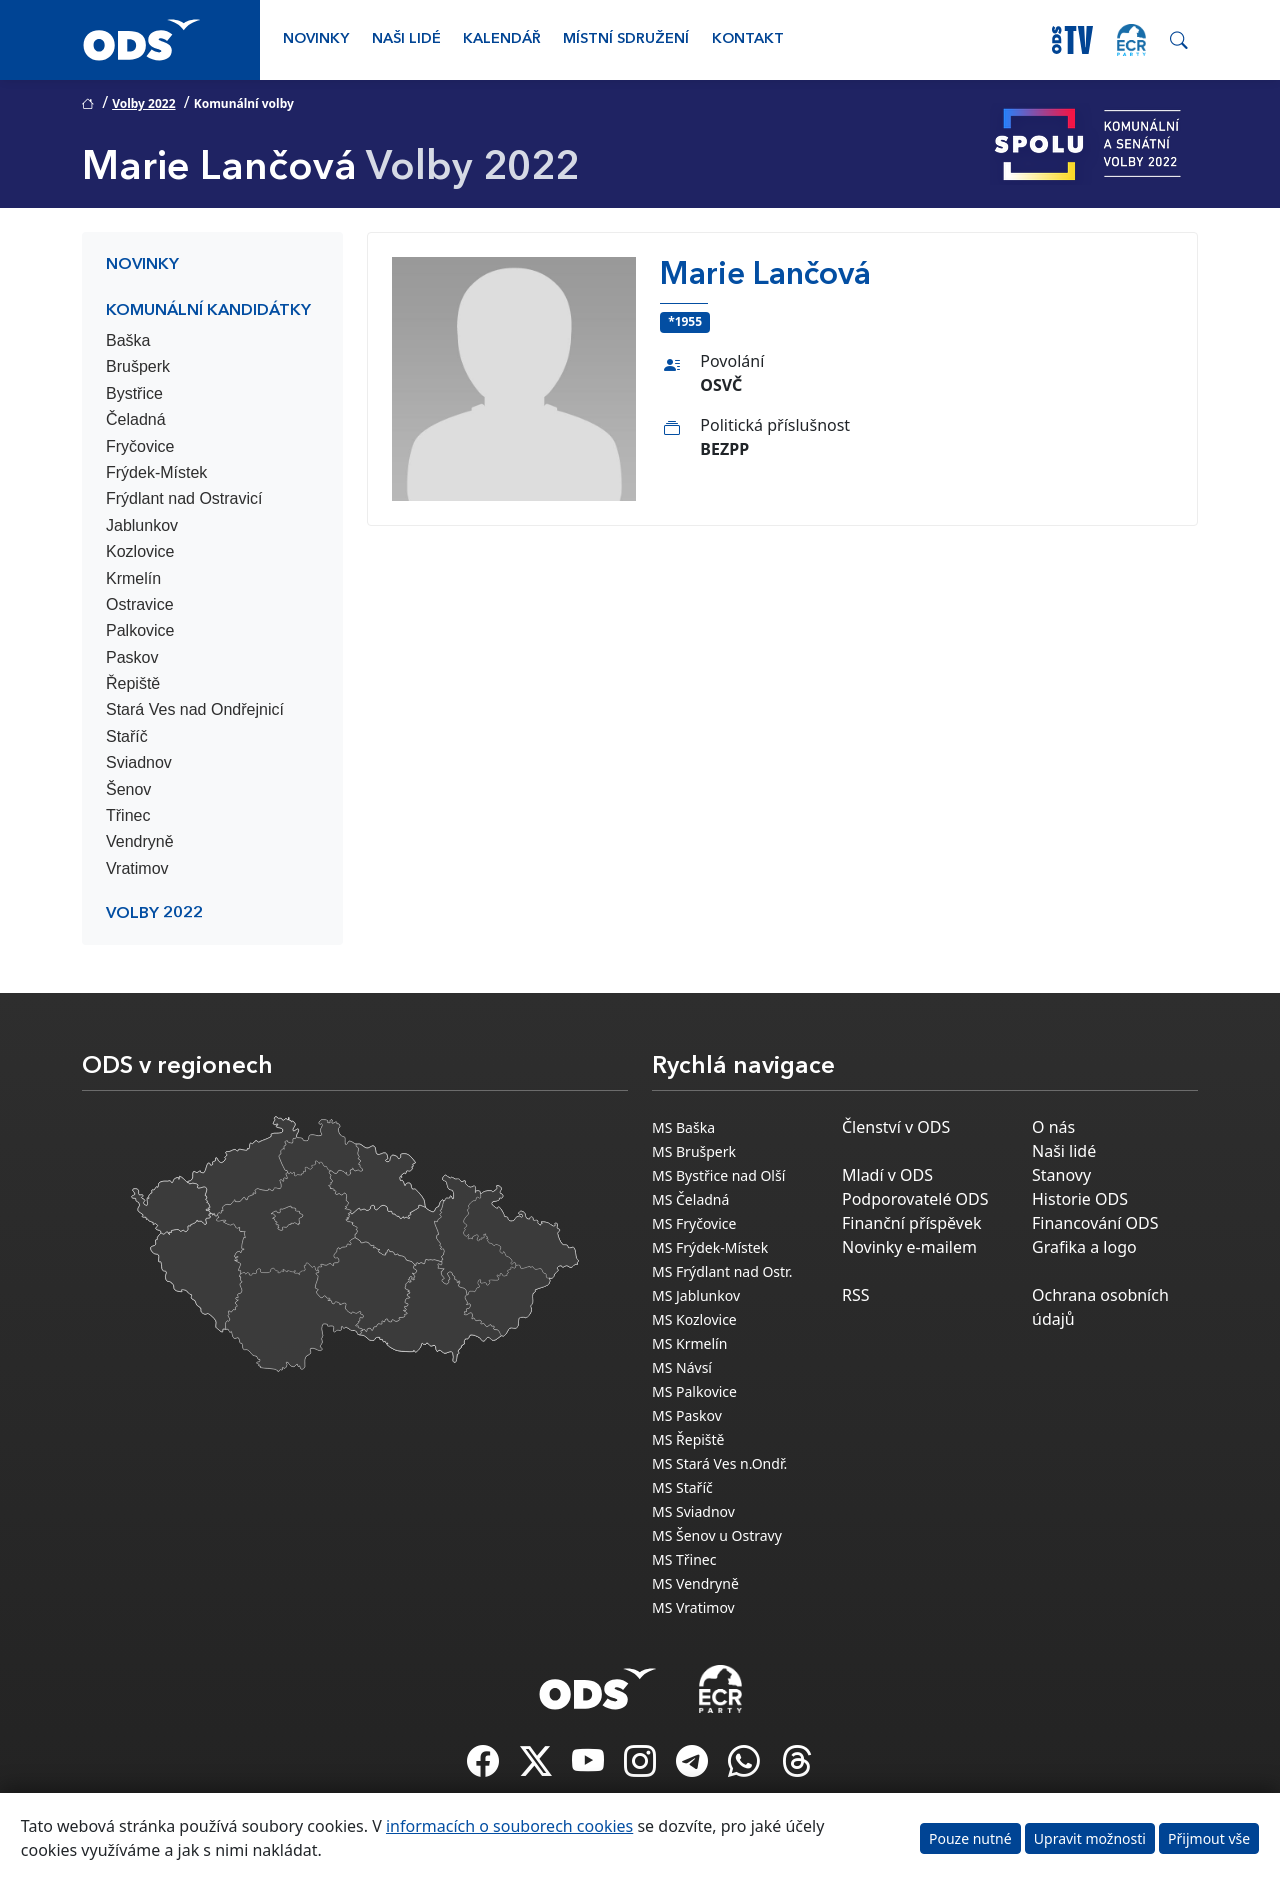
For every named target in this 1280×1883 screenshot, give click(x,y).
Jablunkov (142, 525)
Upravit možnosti (1090, 1838)
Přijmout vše (1209, 1838)
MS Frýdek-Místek (710, 1247)
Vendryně (140, 841)
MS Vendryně (695, 1583)
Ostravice (140, 604)
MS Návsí (682, 1367)
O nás (1053, 1127)
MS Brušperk (694, 1151)
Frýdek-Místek (156, 472)
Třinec (128, 815)
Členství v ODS (896, 1127)
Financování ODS (1095, 1223)
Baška (128, 340)
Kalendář (502, 39)
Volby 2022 (143, 103)
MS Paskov (687, 1415)
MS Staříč (682, 1487)
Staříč (127, 736)
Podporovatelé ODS (915, 1199)
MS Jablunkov (696, 1295)
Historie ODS (1080, 1199)
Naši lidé (406, 39)
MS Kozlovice (694, 1319)
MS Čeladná (690, 1199)
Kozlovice (140, 551)
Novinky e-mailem (909, 1247)
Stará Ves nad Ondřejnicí (195, 709)
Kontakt (748, 39)
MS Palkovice (694, 1391)
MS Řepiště (688, 1439)
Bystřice (134, 393)
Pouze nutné (970, 1838)
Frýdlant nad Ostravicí (184, 498)
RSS (856, 1295)
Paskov (132, 657)
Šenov (128, 789)
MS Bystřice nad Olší (718, 1175)
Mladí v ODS (887, 1175)
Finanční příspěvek (912, 1223)
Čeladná (136, 419)
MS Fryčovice (694, 1223)
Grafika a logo (1084, 1247)
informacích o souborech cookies (509, 1826)
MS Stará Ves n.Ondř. (719, 1463)
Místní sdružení (626, 39)
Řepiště (133, 683)
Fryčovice (140, 446)
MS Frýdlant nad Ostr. (722, 1271)
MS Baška (683, 1127)
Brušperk (138, 366)
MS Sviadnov (693, 1511)
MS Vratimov (693, 1607)
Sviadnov (139, 762)
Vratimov (137, 868)
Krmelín (133, 578)
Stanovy (1061, 1175)
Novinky (316, 39)
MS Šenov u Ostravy (717, 1535)
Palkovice (140, 630)
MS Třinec (684, 1559)
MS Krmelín (689, 1343)
